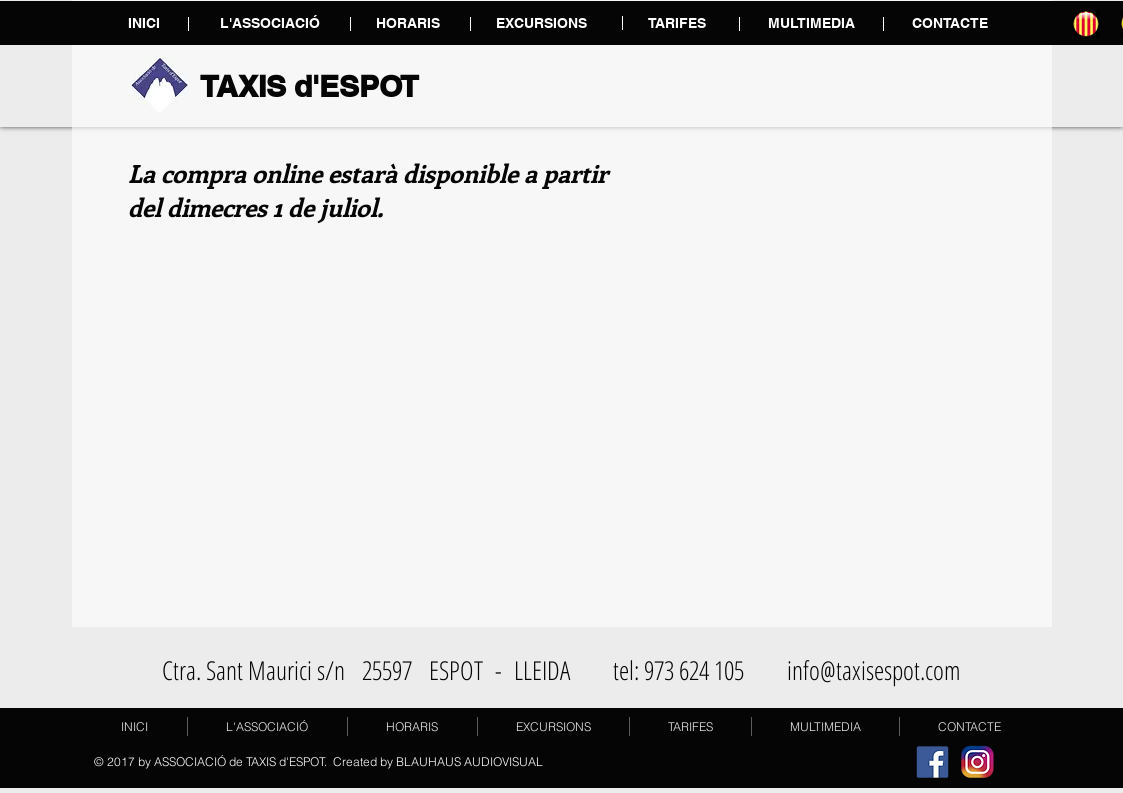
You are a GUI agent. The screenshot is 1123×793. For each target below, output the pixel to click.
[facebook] (932, 761)
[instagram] (977, 761)
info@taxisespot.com (874, 670)
